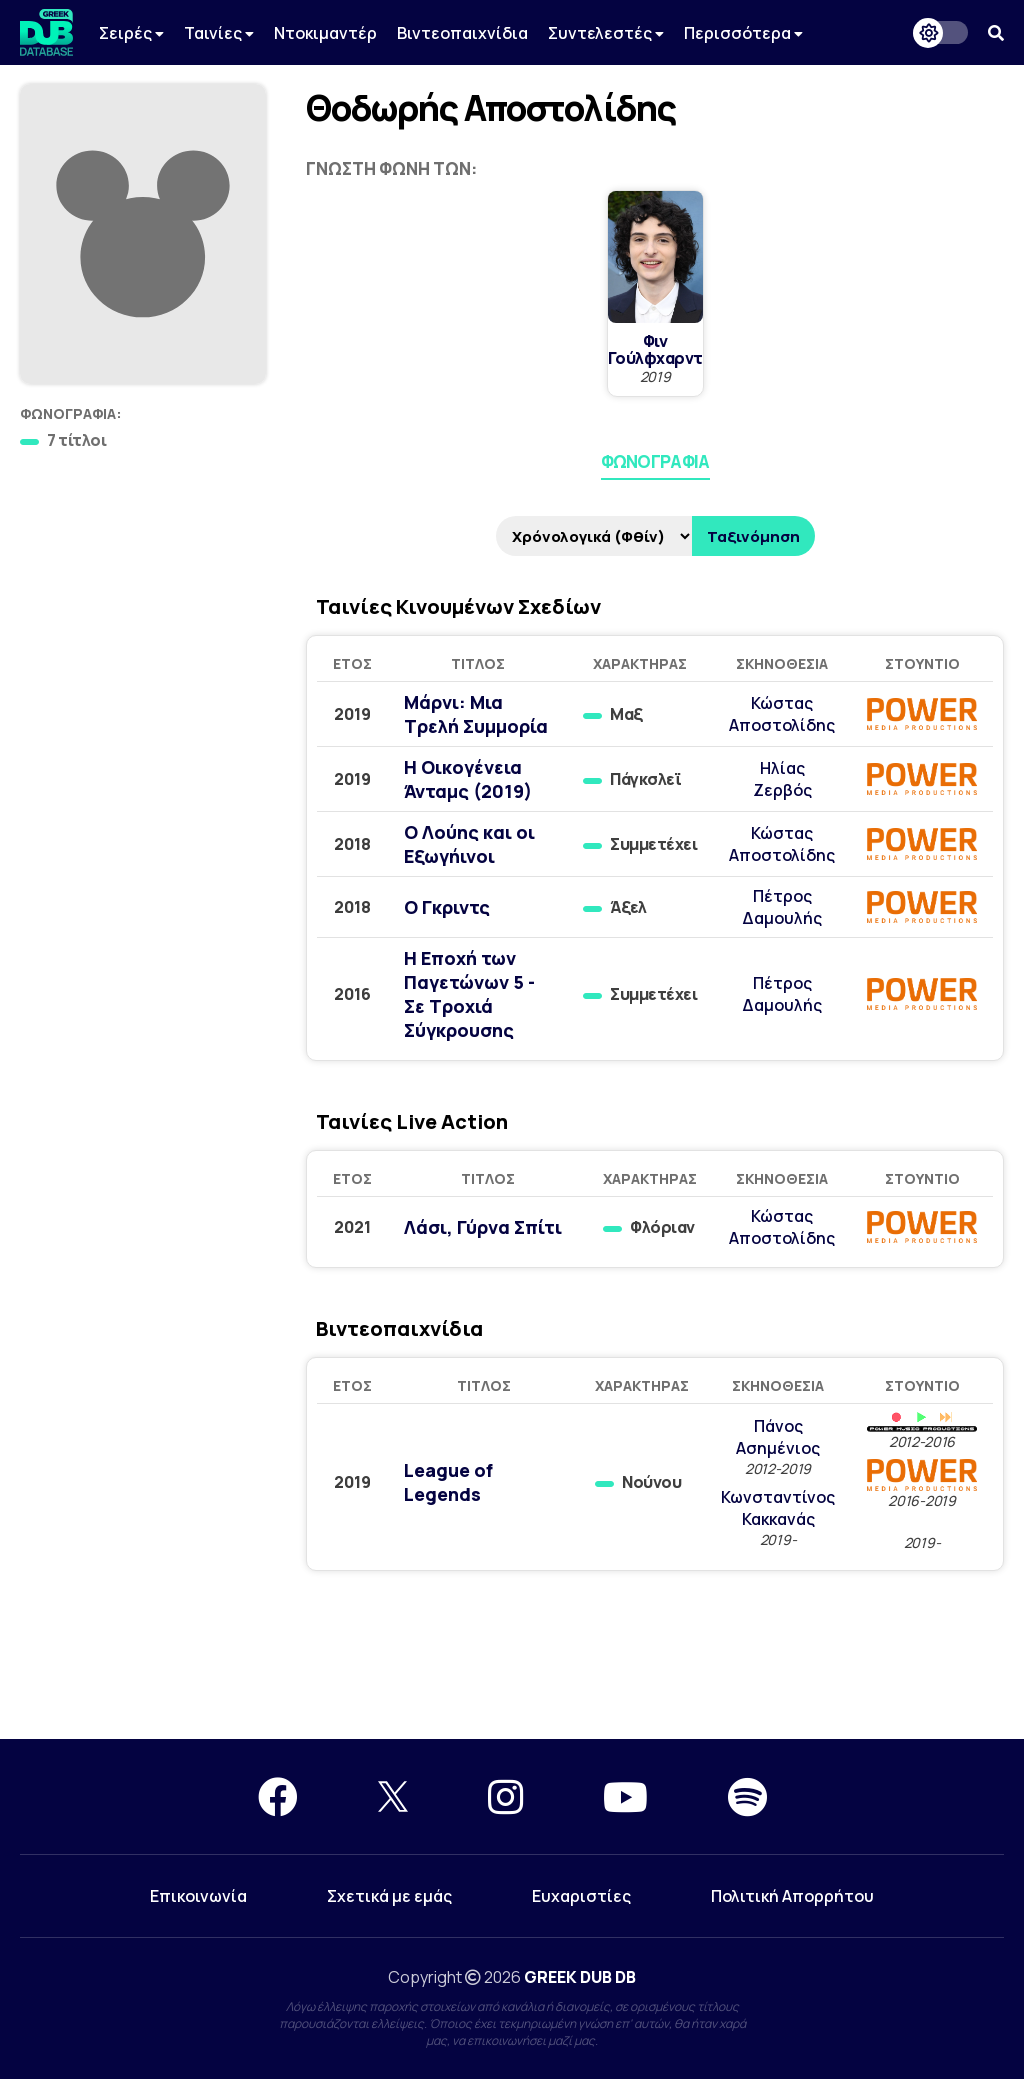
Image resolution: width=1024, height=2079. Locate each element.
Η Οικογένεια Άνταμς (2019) (468, 779)
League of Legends (448, 1482)
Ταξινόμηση (753, 536)
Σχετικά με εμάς (389, 1896)
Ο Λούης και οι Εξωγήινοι (469, 844)
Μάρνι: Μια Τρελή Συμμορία (476, 714)
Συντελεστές (606, 33)
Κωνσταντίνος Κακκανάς (778, 1508)
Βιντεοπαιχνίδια (462, 33)
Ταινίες (219, 33)
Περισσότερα (743, 33)
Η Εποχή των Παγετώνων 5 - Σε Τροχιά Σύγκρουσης (469, 994)
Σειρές (131, 33)
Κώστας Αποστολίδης (782, 714)
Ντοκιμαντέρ (325, 33)
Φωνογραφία (655, 461)
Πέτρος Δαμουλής (782, 907)
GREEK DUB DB (580, 1977)
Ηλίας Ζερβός (782, 779)
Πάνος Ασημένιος (778, 1437)
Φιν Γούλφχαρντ (655, 350)
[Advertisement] (512, 1667)
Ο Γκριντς (447, 907)
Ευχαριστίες (581, 1896)
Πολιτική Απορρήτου (792, 1896)
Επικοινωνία (198, 1896)
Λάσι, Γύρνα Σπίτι (483, 1227)
